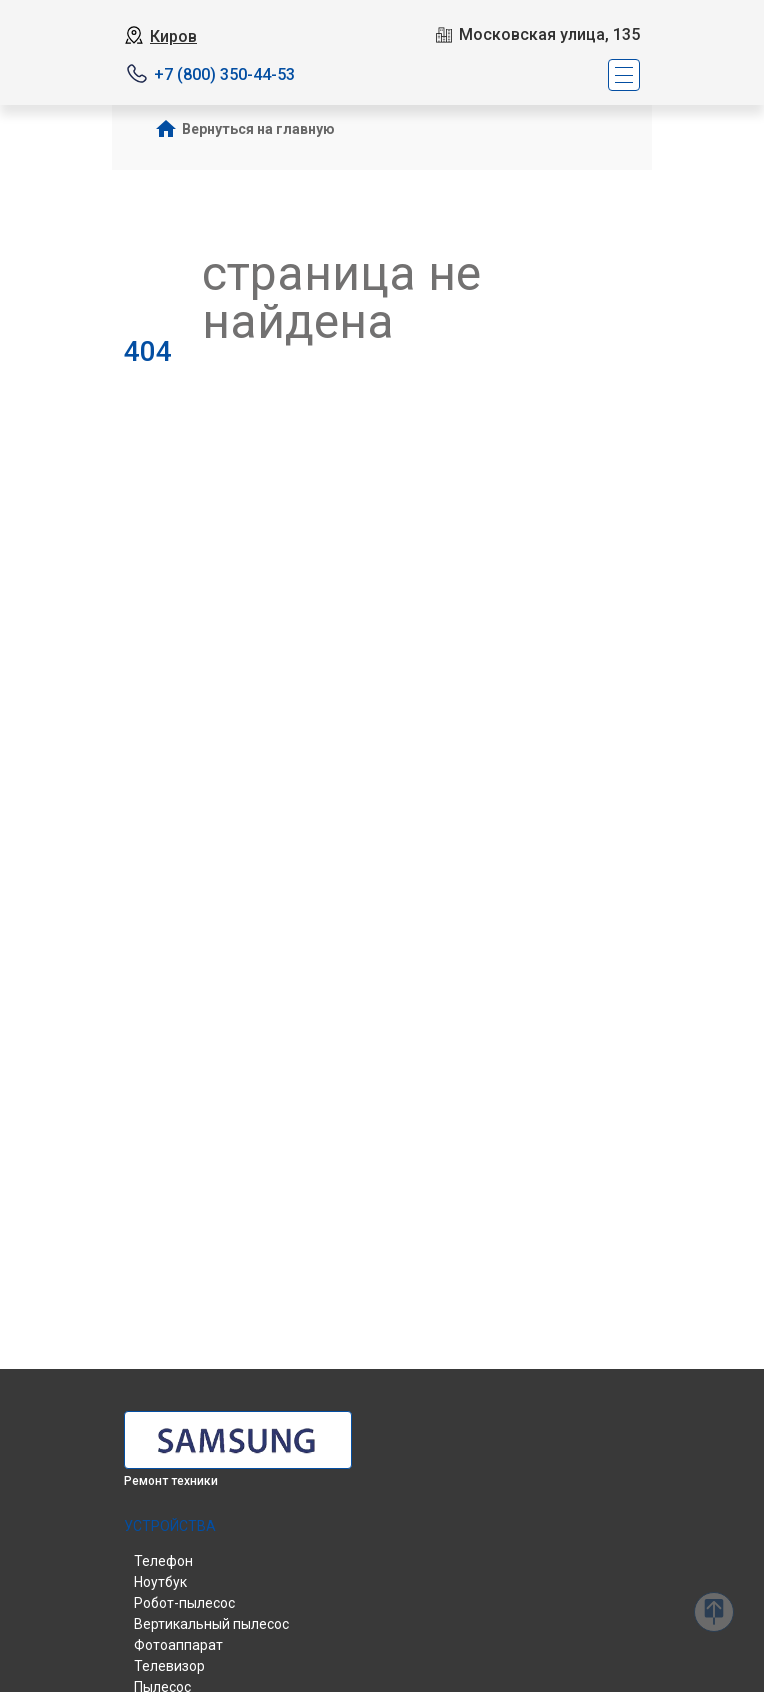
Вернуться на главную (258, 129)
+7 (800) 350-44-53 (224, 74)
